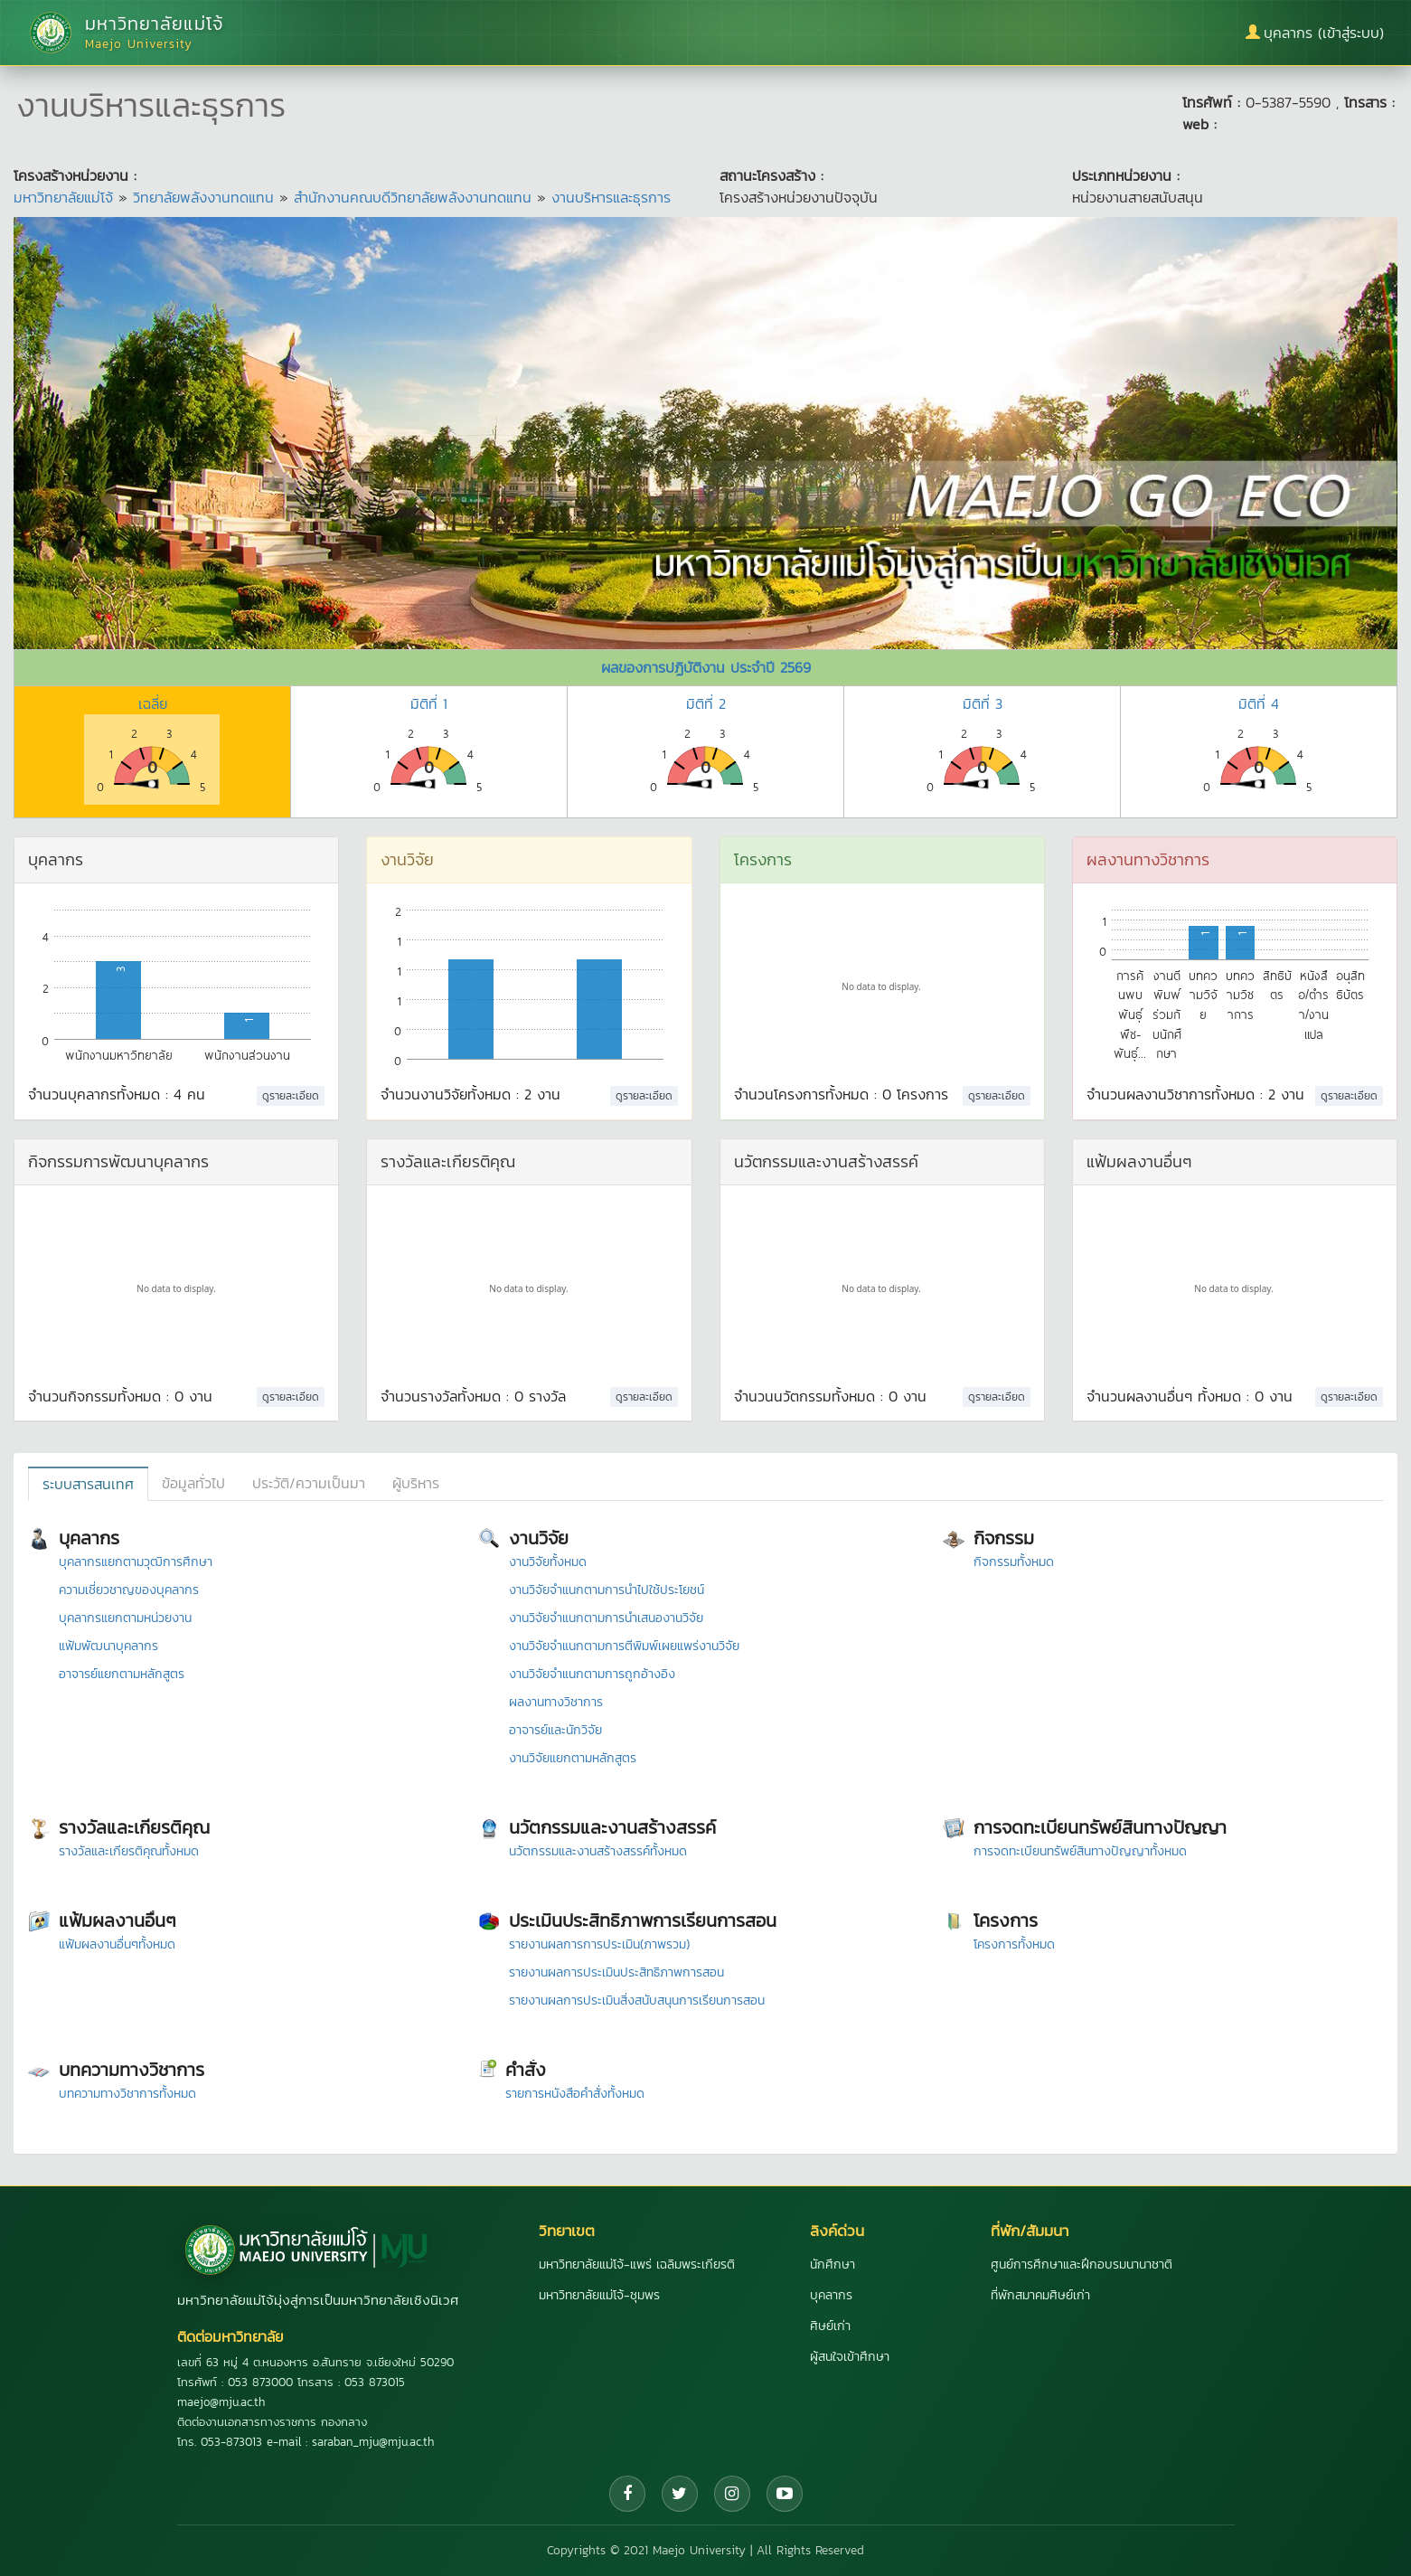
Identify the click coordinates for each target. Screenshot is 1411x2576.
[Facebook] (627, 2494)
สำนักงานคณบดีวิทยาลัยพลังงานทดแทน (412, 197)
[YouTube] (785, 2494)
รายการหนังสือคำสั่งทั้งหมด (574, 2093)
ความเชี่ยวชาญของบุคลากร (129, 1590)
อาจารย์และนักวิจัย (555, 1730)
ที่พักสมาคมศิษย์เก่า (1040, 2295)
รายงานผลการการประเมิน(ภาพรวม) (599, 1944)
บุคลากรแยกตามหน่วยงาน (125, 1618)
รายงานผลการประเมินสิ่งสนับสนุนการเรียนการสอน (637, 2000)
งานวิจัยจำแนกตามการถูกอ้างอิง (592, 1674)
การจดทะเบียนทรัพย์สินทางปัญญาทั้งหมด (1080, 1851)
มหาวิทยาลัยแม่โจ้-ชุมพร (599, 2295)
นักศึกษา (832, 2264)
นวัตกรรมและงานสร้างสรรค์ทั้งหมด (598, 1851)
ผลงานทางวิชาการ (556, 1702)
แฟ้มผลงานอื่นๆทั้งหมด (117, 1944)
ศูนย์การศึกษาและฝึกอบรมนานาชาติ (1081, 2264)
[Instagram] (732, 2494)
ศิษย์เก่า (830, 2326)
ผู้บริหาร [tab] (415, 1483)
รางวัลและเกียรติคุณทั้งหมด (129, 1851)
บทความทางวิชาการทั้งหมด (127, 2093)
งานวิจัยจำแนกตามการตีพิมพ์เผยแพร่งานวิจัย (624, 1646)
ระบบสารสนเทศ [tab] (88, 1484)
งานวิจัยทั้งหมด (548, 1561)
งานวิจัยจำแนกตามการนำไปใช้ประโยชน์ (606, 1590)
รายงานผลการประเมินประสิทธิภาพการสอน (616, 1972)
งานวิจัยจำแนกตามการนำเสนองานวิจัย (606, 1618)
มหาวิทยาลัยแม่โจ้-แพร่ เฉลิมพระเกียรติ (637, 2264)
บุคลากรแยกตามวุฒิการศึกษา (135, 1561)
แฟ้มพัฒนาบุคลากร (108, 1646)
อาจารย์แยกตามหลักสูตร (121, 1674)
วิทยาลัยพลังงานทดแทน (203, 197)
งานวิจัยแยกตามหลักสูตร (572, 1758)
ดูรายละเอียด (290, 1096)
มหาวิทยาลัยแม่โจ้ (63, 197)
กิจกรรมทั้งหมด (1014, 1561)
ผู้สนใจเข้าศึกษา (849, 2356)
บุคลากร (831, 2295)
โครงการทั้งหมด (1014, 1944)
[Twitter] (680, 2494)
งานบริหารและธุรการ (611, 197)
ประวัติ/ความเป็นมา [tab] (308, 1483)
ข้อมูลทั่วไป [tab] (193, 1483)
